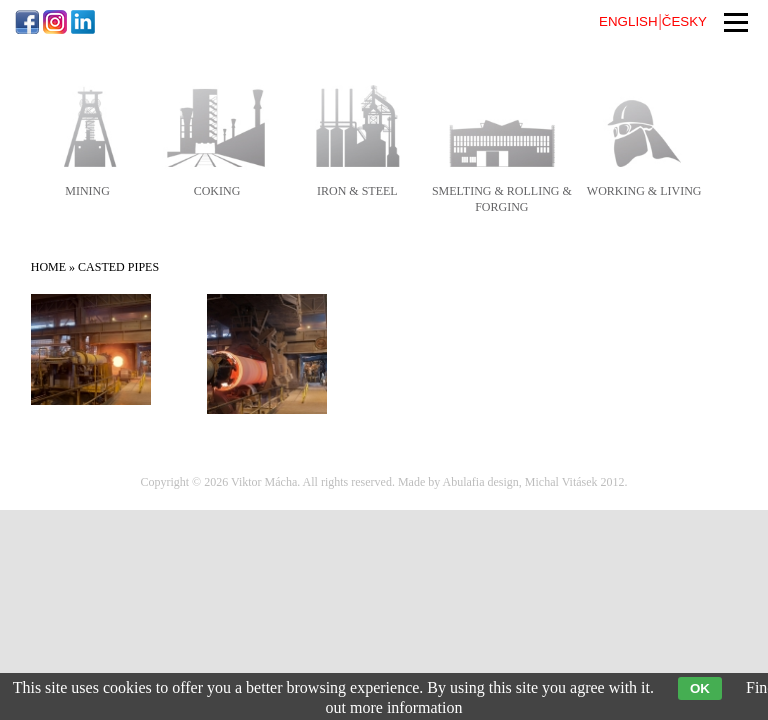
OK (700, 688)
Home (48, 267)
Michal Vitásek (561, 482)
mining (87, 191)
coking (217, 191)
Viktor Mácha (264, 482)
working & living (644, 191)
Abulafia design (481, 482)
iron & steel (357, 191)
